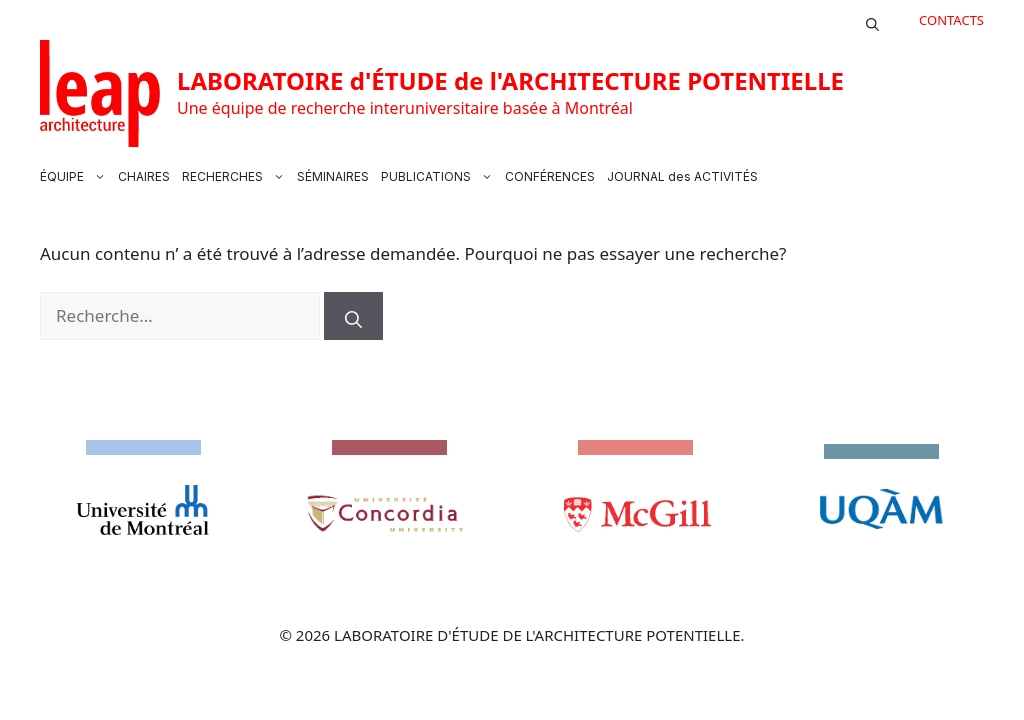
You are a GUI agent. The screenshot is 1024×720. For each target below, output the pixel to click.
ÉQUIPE (76, 177)
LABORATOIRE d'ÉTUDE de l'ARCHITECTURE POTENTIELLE (510, 80)
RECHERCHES (236, 177)
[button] (872, 20)
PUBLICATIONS (440, 177)
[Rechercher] (353, 316)
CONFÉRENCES (550, 176)
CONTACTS (951, 20)
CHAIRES (144, 176)
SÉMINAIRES (333, 176)
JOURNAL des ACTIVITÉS (682, 176)
